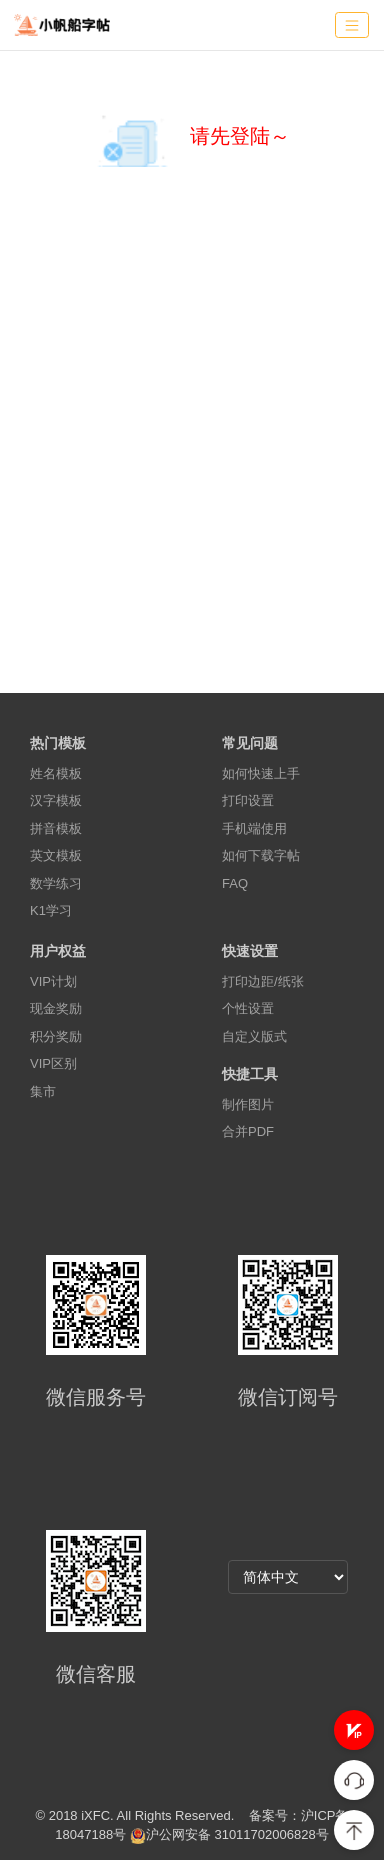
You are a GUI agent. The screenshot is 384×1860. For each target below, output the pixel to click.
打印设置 (248, 800)
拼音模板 (56, 828)
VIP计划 (53, 981)
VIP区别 (53, 1063)
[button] (354, 1730)
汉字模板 (56, 800)
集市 (43, 1091)
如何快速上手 (261, 773)
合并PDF (248, 1131)
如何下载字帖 (261, 855)
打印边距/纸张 (263, 981)
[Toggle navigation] (352, 25)
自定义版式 (254, 1036)
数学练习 (56, 883)
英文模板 (56, 855)
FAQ (235, 883)
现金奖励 (56, 1008)
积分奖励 (56, 1036)
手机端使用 (254, 828)
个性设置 (248, 1008)
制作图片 (248, 1104)
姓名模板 (56, 773)
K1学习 (51, 910)
